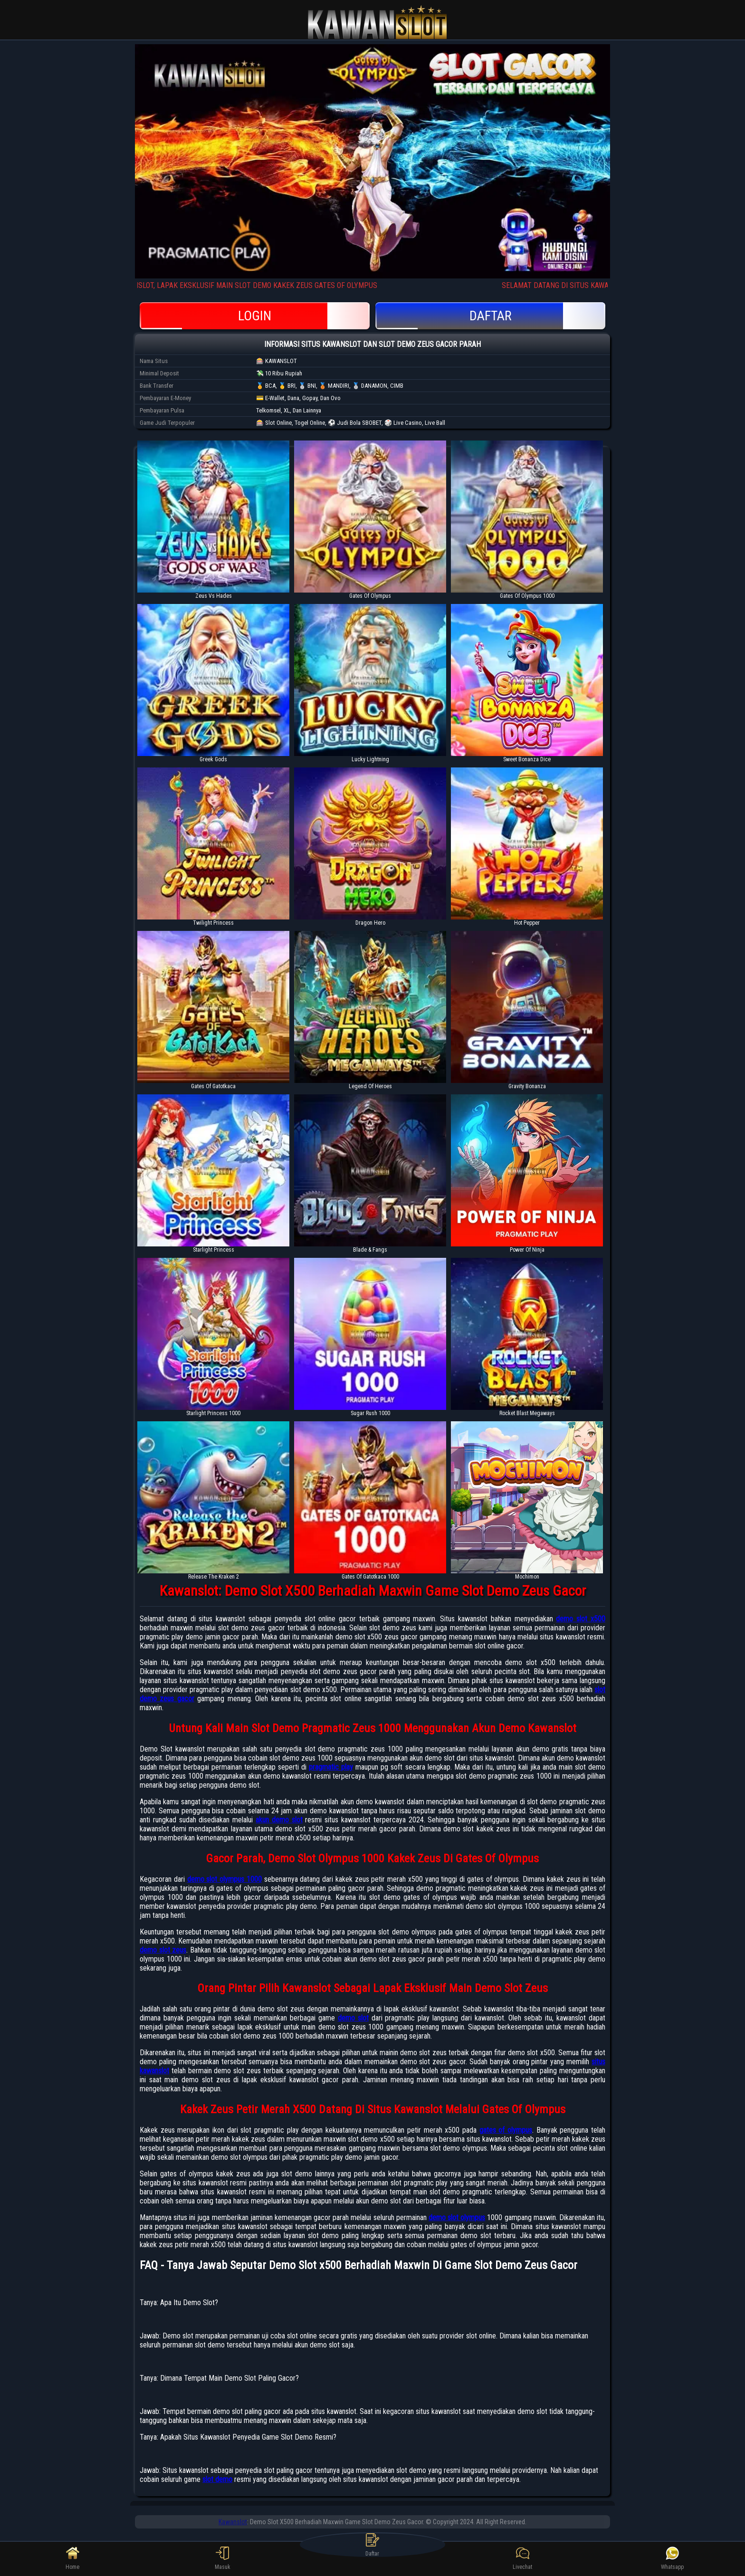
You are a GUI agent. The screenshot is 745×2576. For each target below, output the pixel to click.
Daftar (490, 315)
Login (255, 315)
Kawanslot (233, 2522)
